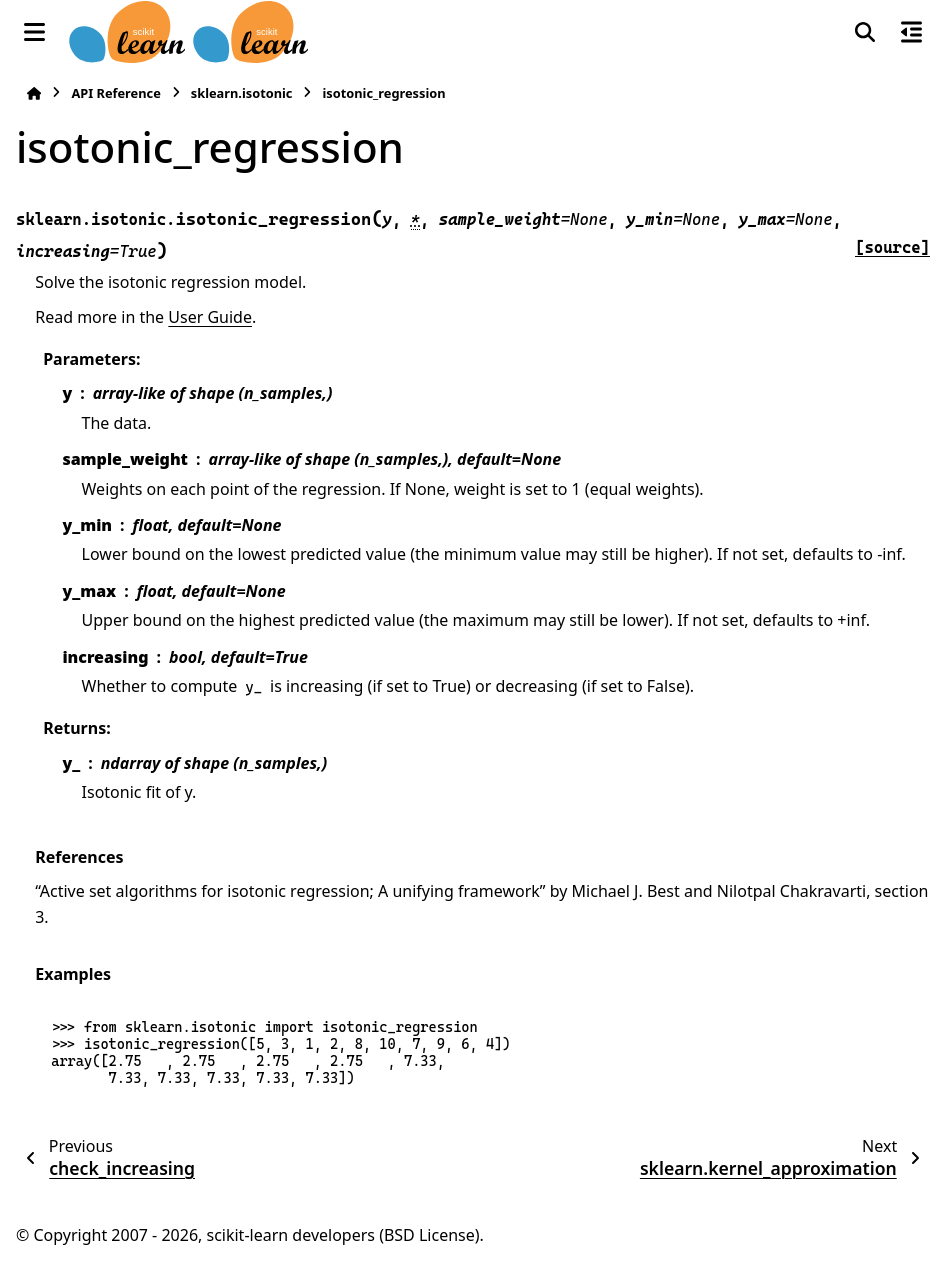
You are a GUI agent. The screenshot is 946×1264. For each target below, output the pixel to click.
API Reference (115, 93)
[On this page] (911, 32)
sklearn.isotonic (242, 93)
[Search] (865, 32)
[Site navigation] (34, 32)
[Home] (34, 93)
